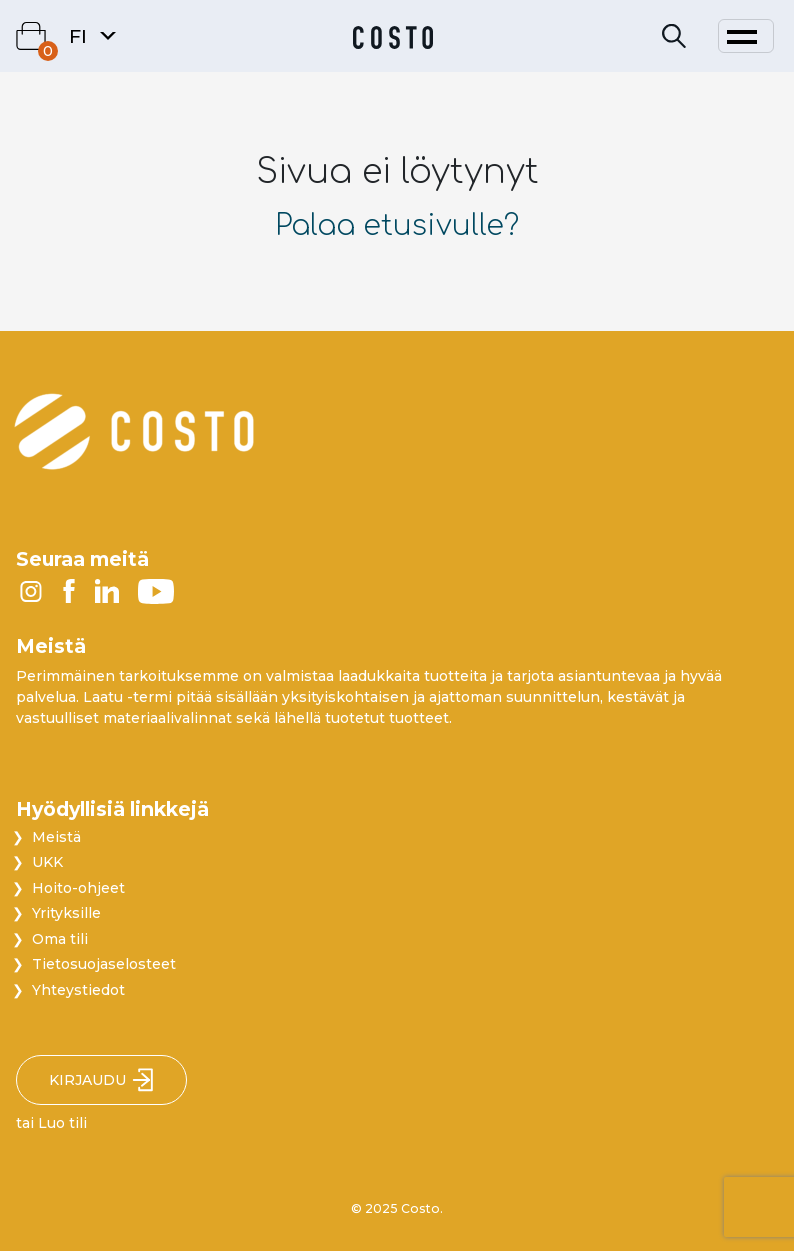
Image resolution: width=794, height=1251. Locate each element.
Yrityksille (66, 913)
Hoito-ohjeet (78, 888)
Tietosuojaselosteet (104, 964)
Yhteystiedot (78, 990)
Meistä (56, 837)
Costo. (422, 1208)
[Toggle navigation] (746, 36)
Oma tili (60, 939)
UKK (47, 862)
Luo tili (62, 1123)
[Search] (674, 36)
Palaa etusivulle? (397, 226)
